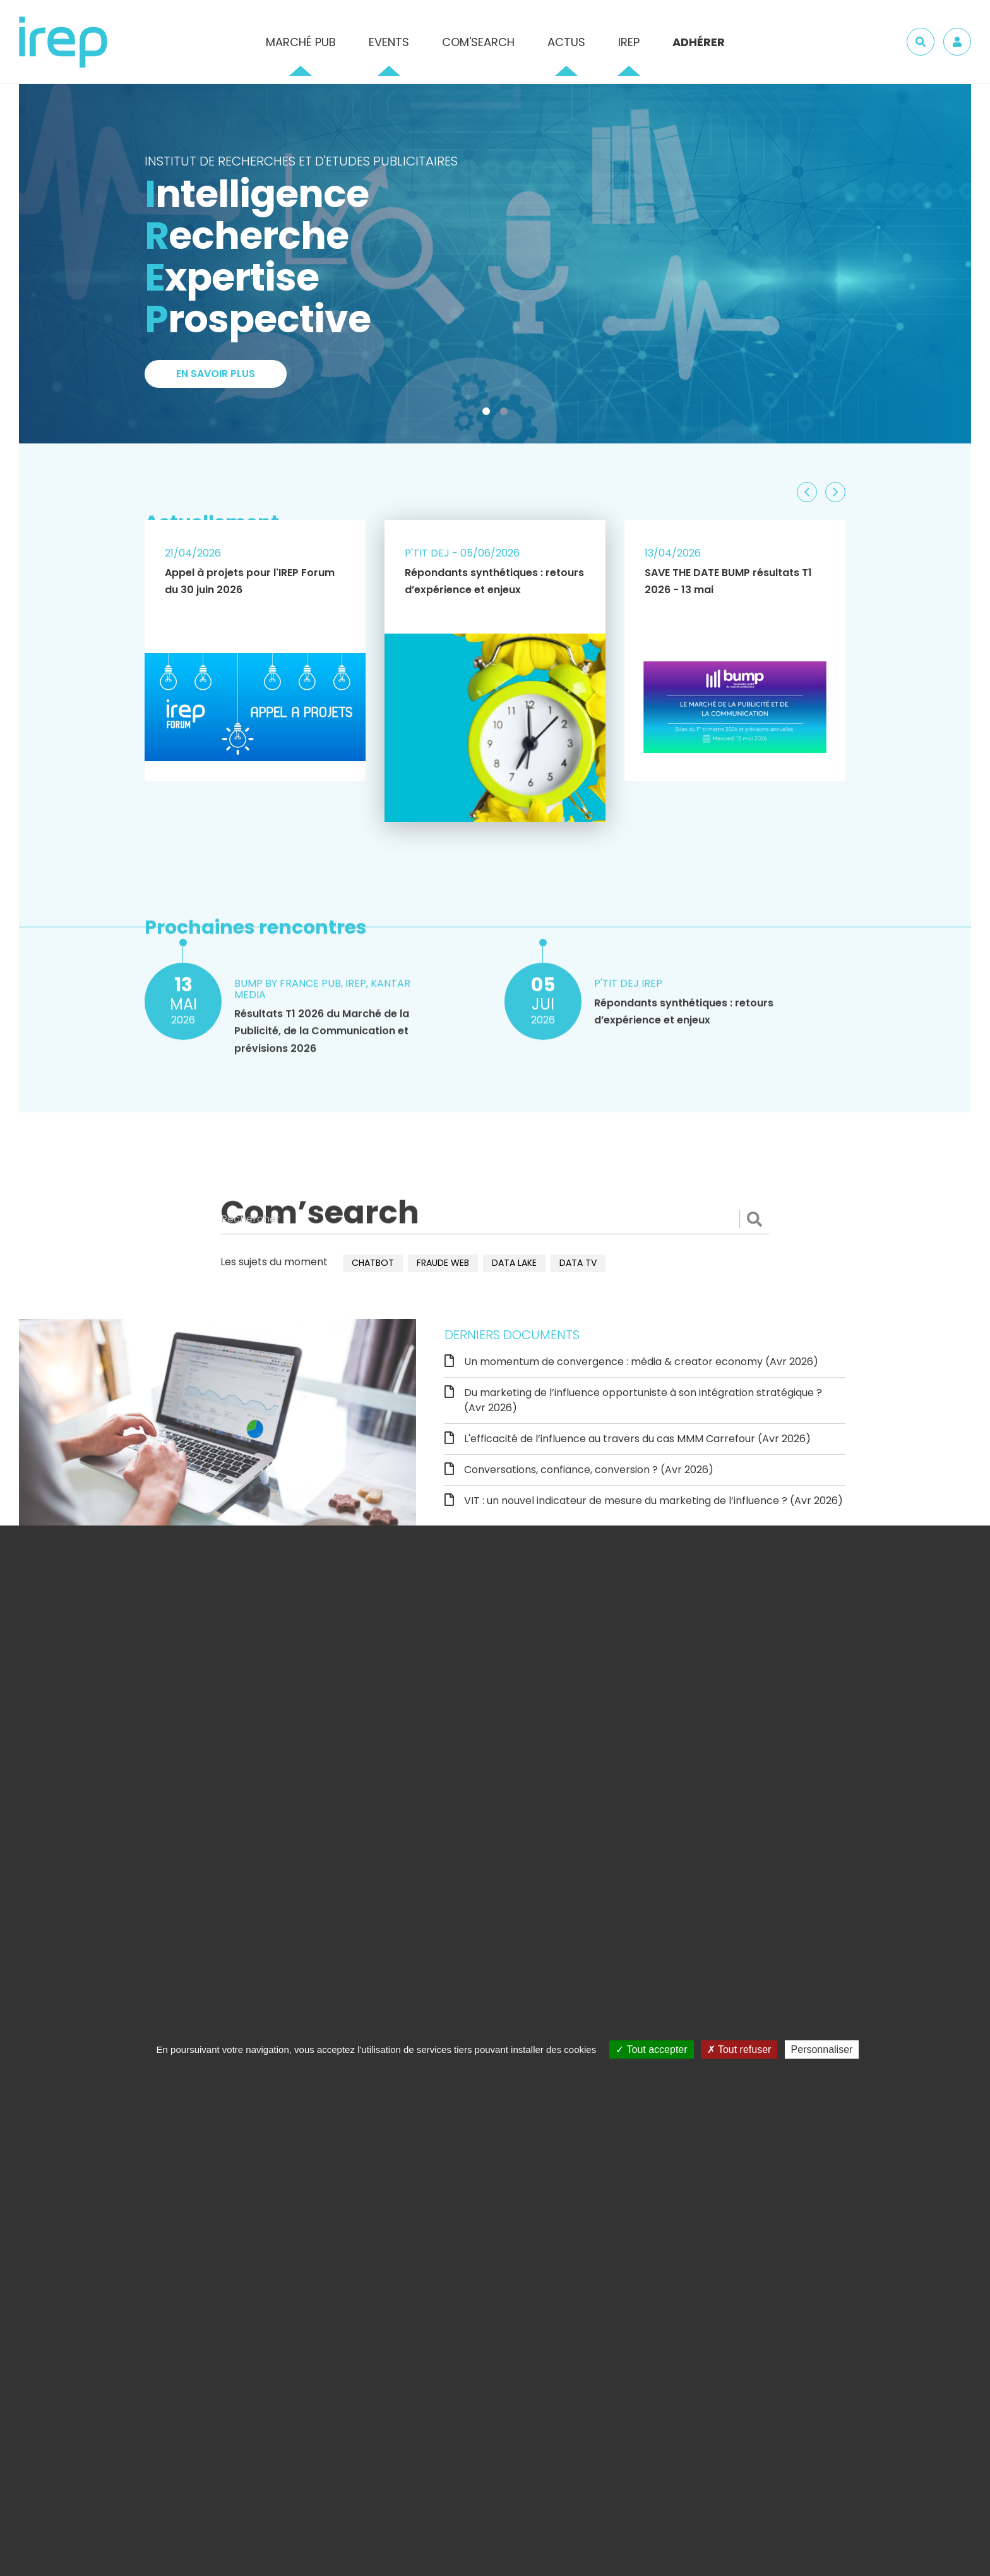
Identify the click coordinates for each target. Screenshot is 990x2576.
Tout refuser (739, 2049)
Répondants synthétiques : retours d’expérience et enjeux (494, 581)
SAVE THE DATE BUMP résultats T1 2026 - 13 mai (728, 581)
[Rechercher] (495, 1219)
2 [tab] (506, 413)
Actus (566, 42)
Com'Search (478, 42)
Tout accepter (651, 2049)
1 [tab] (488, 413)
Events (389, 42)
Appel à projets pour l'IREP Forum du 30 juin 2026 (250, 581)
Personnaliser (822, 2049)
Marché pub (301, 42)
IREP (629, 42)
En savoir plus (215, 373)
